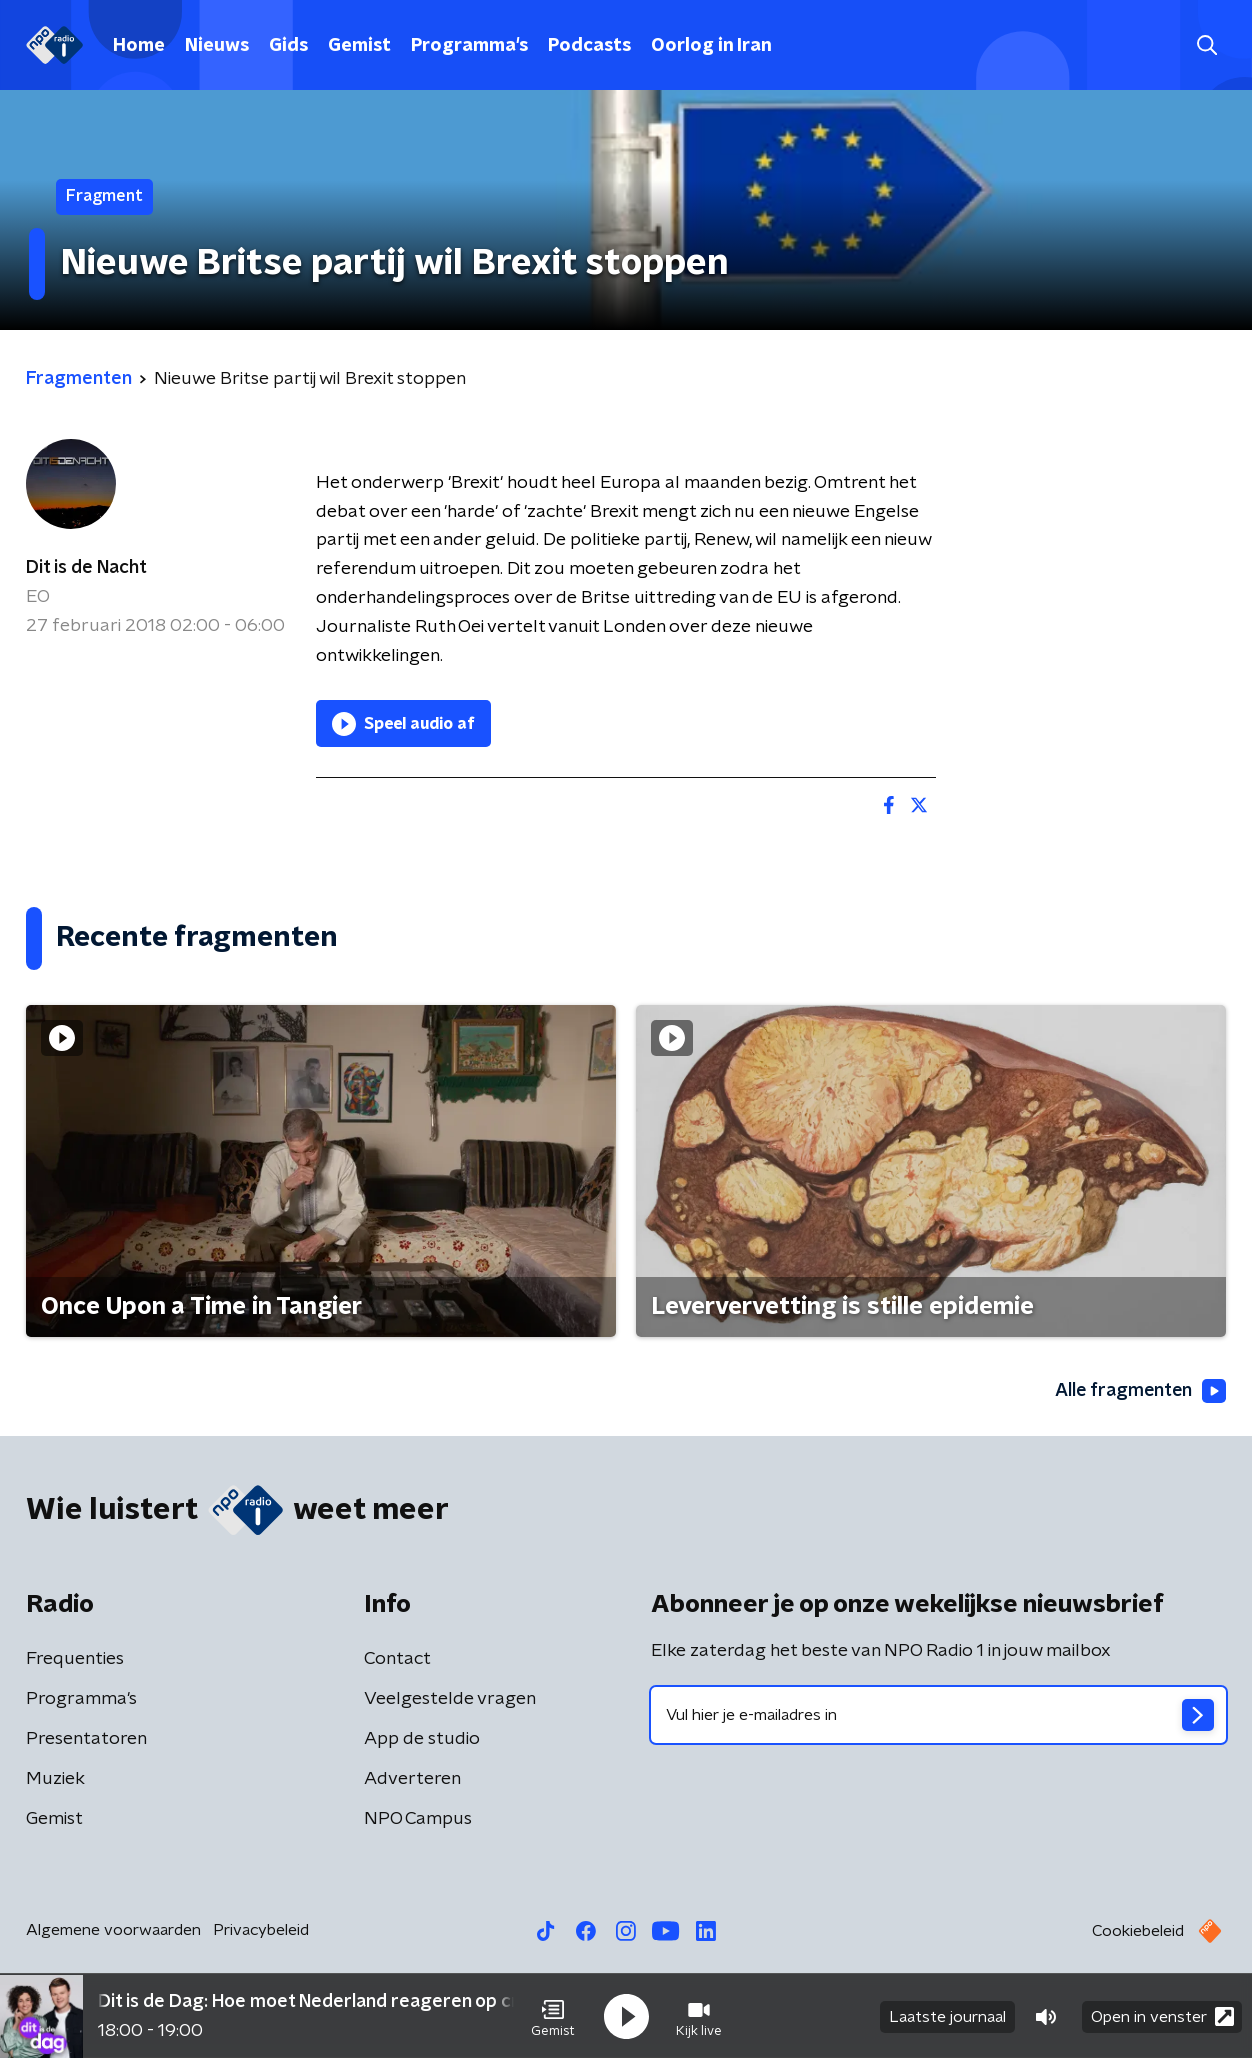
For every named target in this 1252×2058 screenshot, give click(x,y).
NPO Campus (418, 1820)
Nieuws (217, 46)
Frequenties (75, 1660)
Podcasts (589, 46)
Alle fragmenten (1139, 1391)
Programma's (469, 46)
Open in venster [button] (1162, 2015)
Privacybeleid (261, 1931)
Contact (397, 1660)
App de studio (422, 1740)
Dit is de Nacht (86, 568)
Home (139, 46)
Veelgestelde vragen (450, 1700)
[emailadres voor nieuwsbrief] (938, 1716)
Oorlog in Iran (711, 46)
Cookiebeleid (1138, 1932)
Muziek (55, 1780)
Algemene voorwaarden (113, 1931)
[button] (553, 2016)
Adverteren (412, 1780)
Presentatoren (86, 1740)
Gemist (359, 46)
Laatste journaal (947, 2016)
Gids (288, 46)
